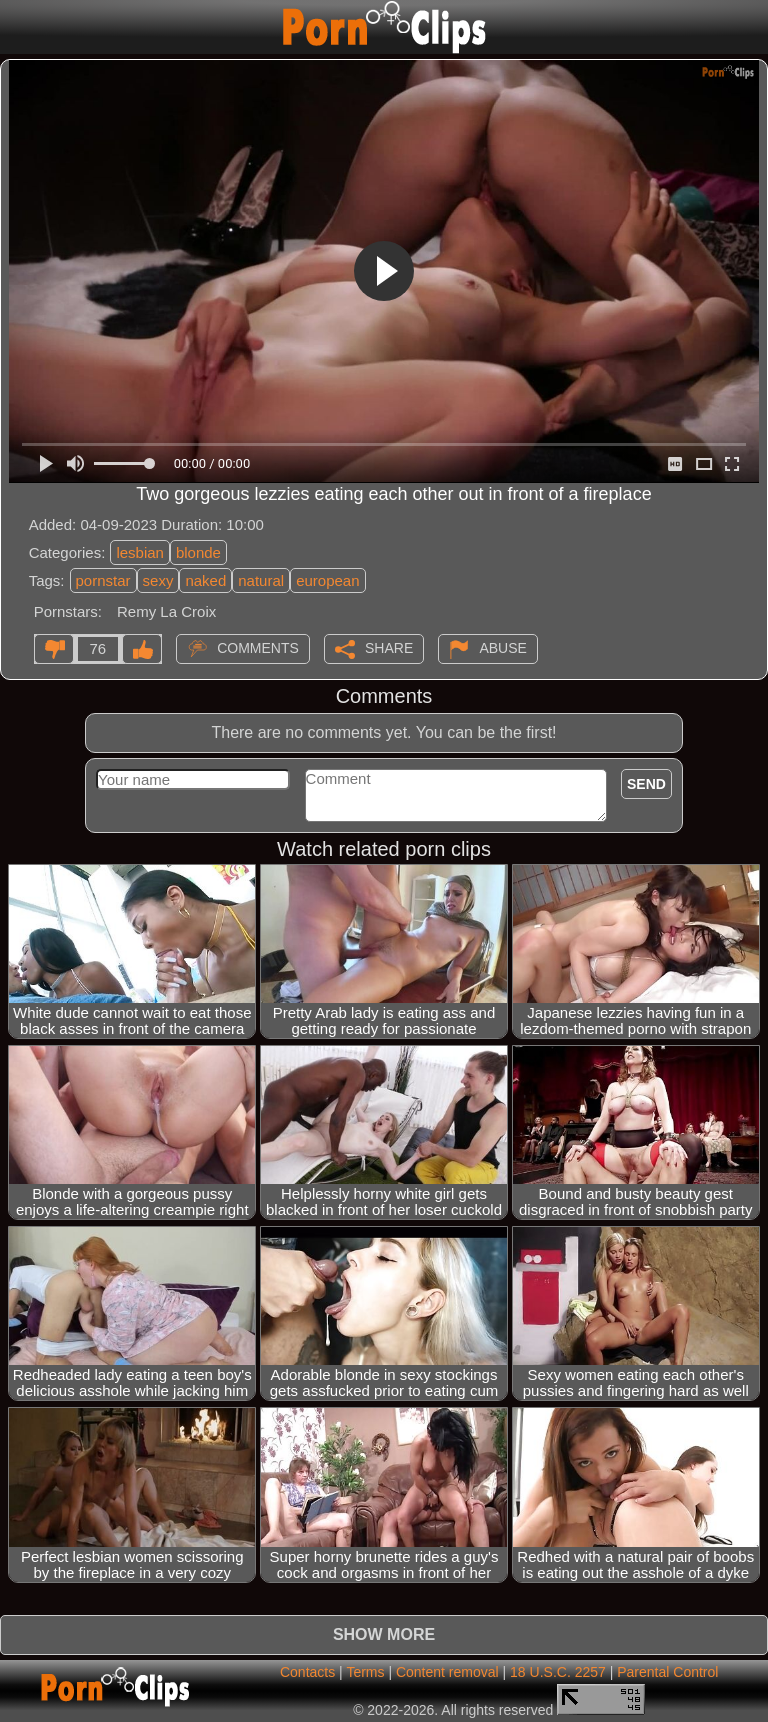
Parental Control (667, 1672)
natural (261, 580)
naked (205, 580)
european (327, 580)
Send (646, 784)
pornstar (103, 580)
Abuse (502, 647)
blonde (198, 552)
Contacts (307, 1672)
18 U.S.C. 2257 (558, 1672)
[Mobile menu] (18, 27)
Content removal (447, 1672)
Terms (365, 1672)
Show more (384, 1634)
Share (389, 647)
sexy (158, 580)
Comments (258, 647)
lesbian (140, 552)
